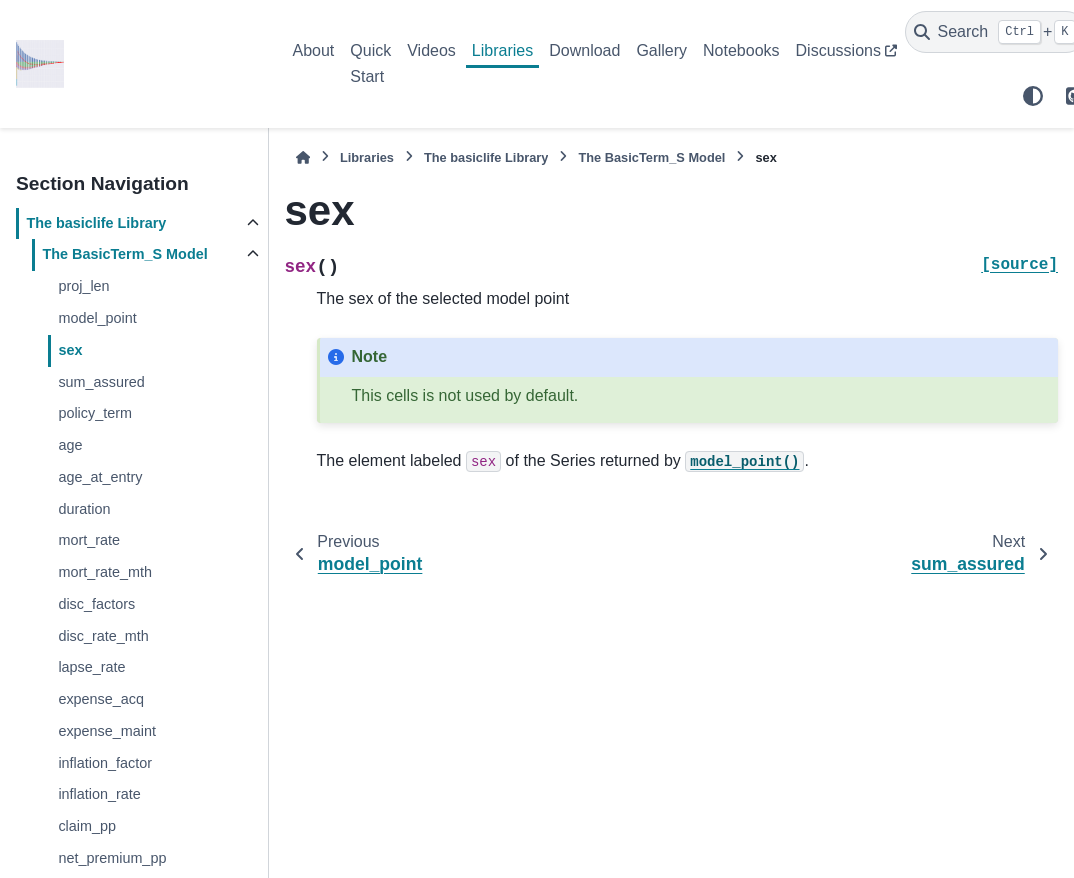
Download (584, 50)
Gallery (661, 50)
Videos (431, 50)
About (314, 50)
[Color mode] (1033, 96)
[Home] (303, 157)
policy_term (95, 413)
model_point (97, 318)
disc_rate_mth (103, 636)
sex (70, 350)
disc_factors (96, 604)
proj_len (83, 286)
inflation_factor (105, 763)
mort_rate (89, 540)
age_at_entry (100, 477)
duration (84, 509)
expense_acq (101, 699)
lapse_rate (91, 667)
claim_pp (87, 826)
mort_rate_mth (105, 572)
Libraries (502, 50)
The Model (124, 254)
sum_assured (101, 382)
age (70, 445)
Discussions (838, 50)
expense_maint (107, 731)
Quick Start (370, 63)
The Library (96, 223)
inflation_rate (99, 794)
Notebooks (741, 50)
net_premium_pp (112, 858)
